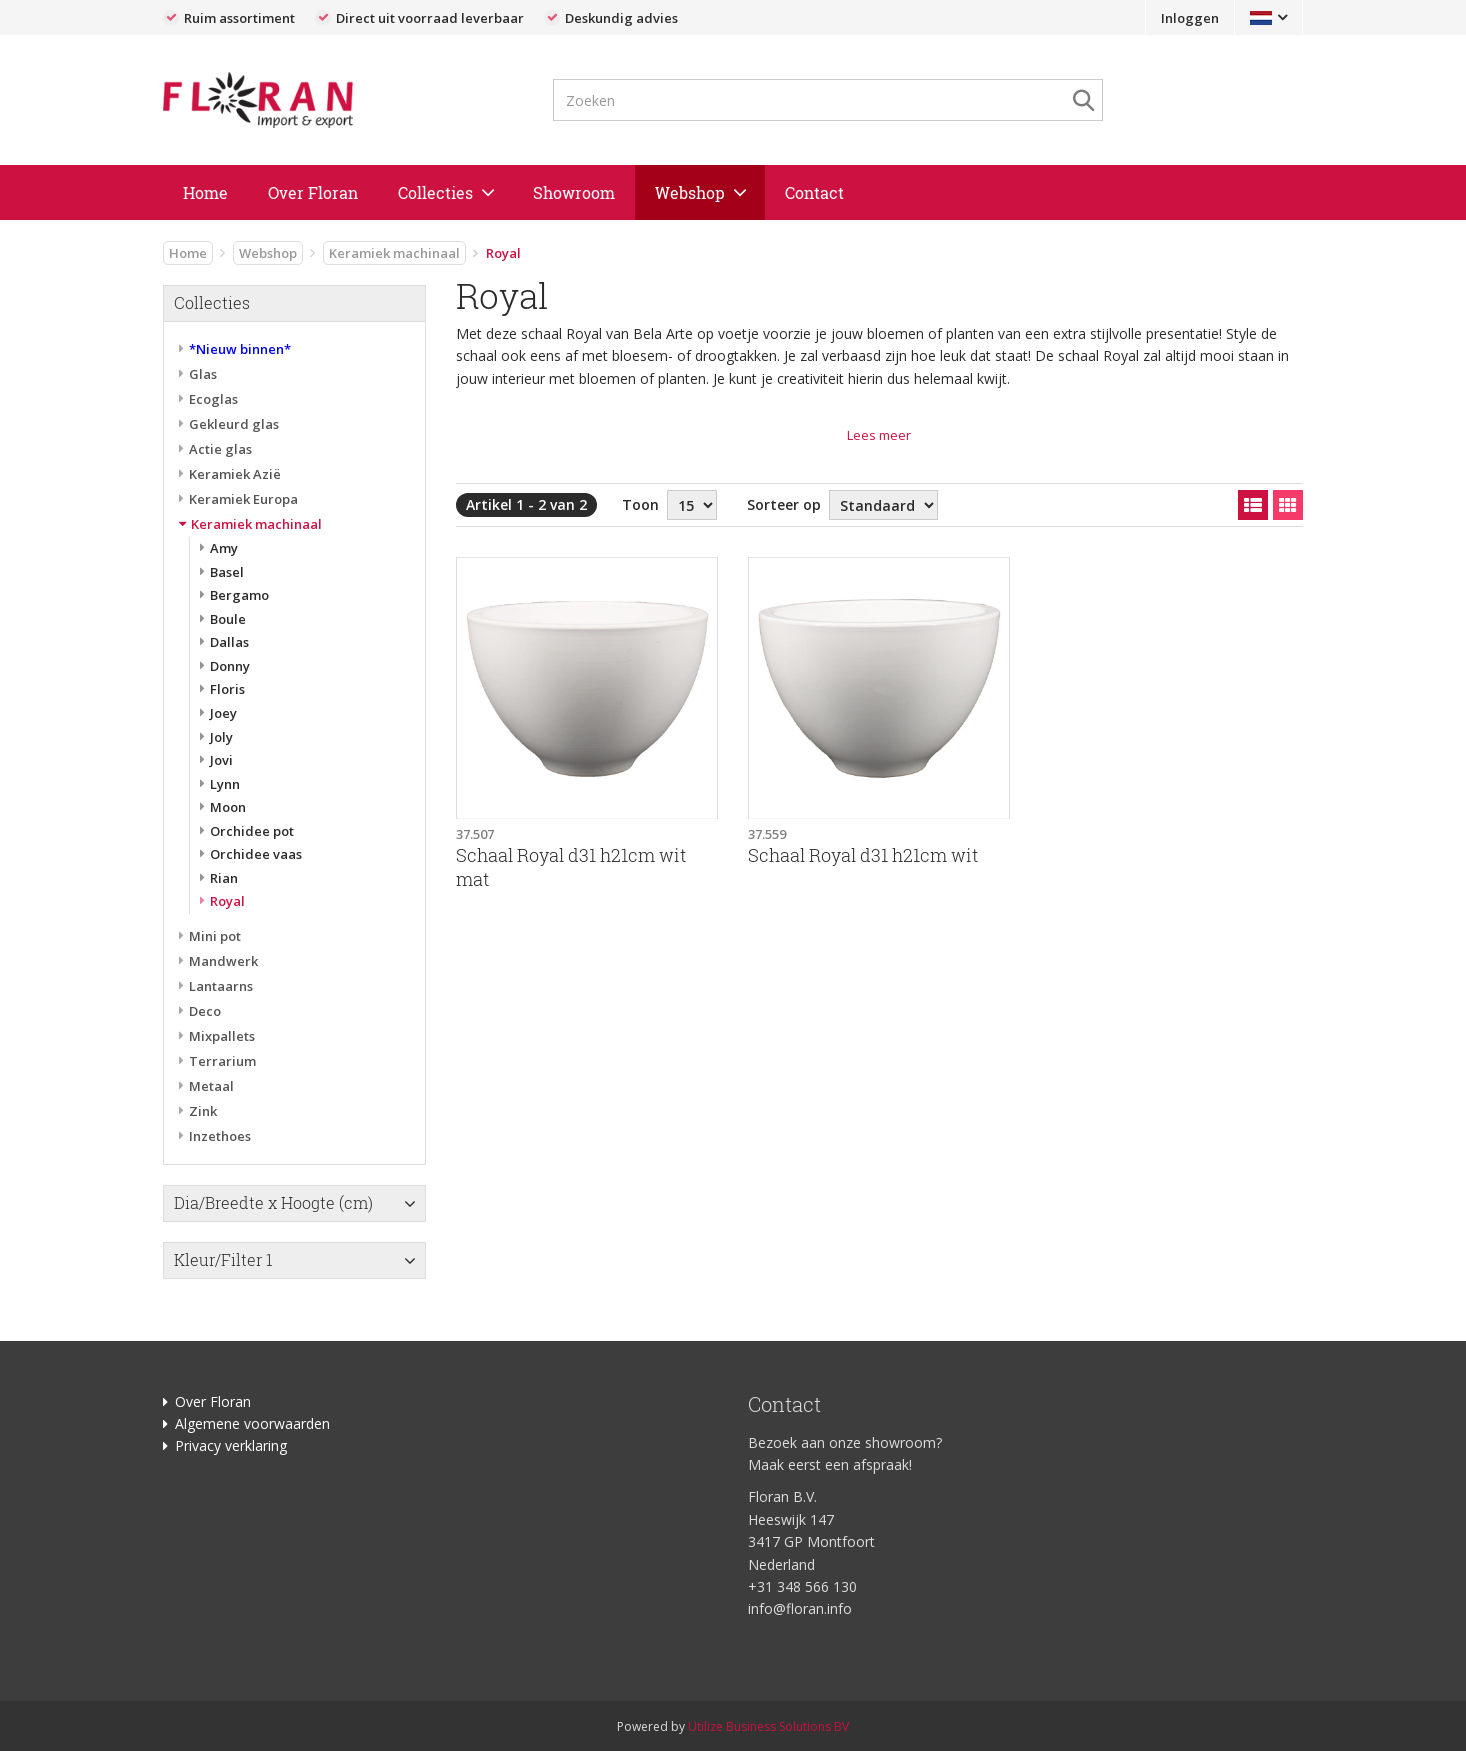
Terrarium (222, 1061)
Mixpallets (222, 1036)
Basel (227, 572)
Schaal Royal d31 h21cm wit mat (571, 867)
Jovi (221, 760)
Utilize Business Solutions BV (768, 1726)
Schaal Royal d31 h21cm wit (863, 855)
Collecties (435, 192)
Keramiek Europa (243, 499)
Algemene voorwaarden (252, 1423)
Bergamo (239, 595)
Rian (224, 878)
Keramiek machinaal (394, 253)
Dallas (229, 642)
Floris (227, 689)
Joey (223, 713)
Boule (228, 619)
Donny (230, 666)
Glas (203, 374)
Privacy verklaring (231, 1445)
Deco (205, 1011)
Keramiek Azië (235, 474)
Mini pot (215, 936)
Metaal (211, 1086)
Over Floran (313, 192)
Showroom (574, 192)
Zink (203, 1111)
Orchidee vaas (256, 854)
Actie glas (220, 449)
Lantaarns (221, 986)
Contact (814, 192)
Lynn (225, 784)
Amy (224, 548)
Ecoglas (213, 399)
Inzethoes (220, 1136)
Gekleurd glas (234, 424)
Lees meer (879, 435)
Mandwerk (223, 961)
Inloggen (1190, 18)
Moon (228, 807)
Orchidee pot (252, 831)
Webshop (690, 192)
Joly (221, 737)
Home (205, 192)
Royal (227, 901)
